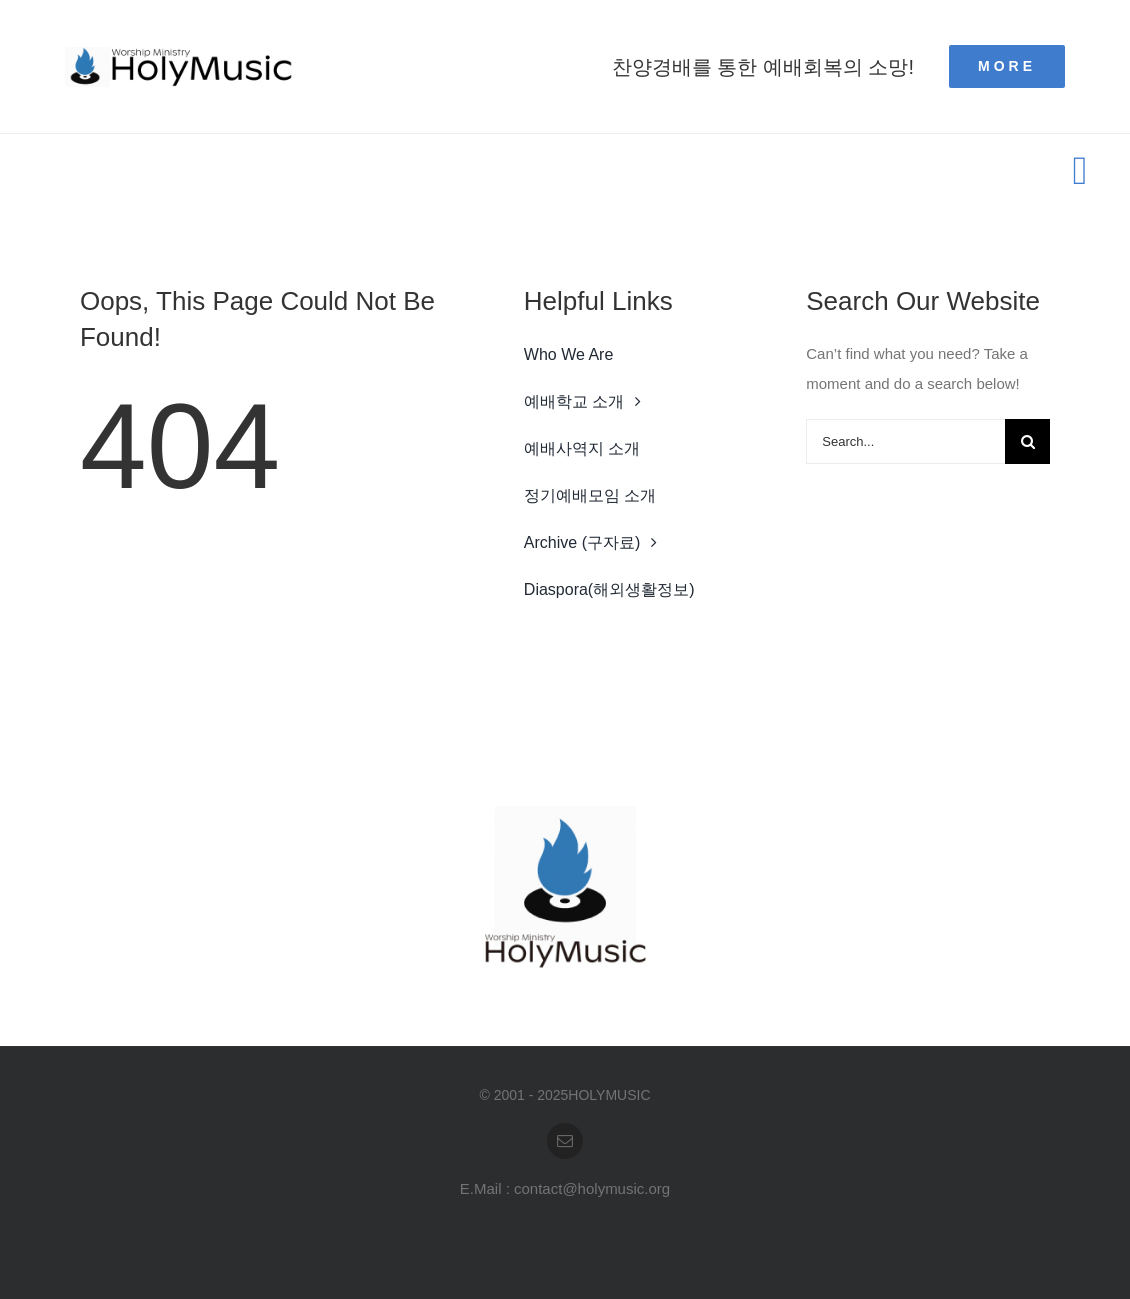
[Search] (1027, 441)
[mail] (565, 1141)
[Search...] (905, 441)
